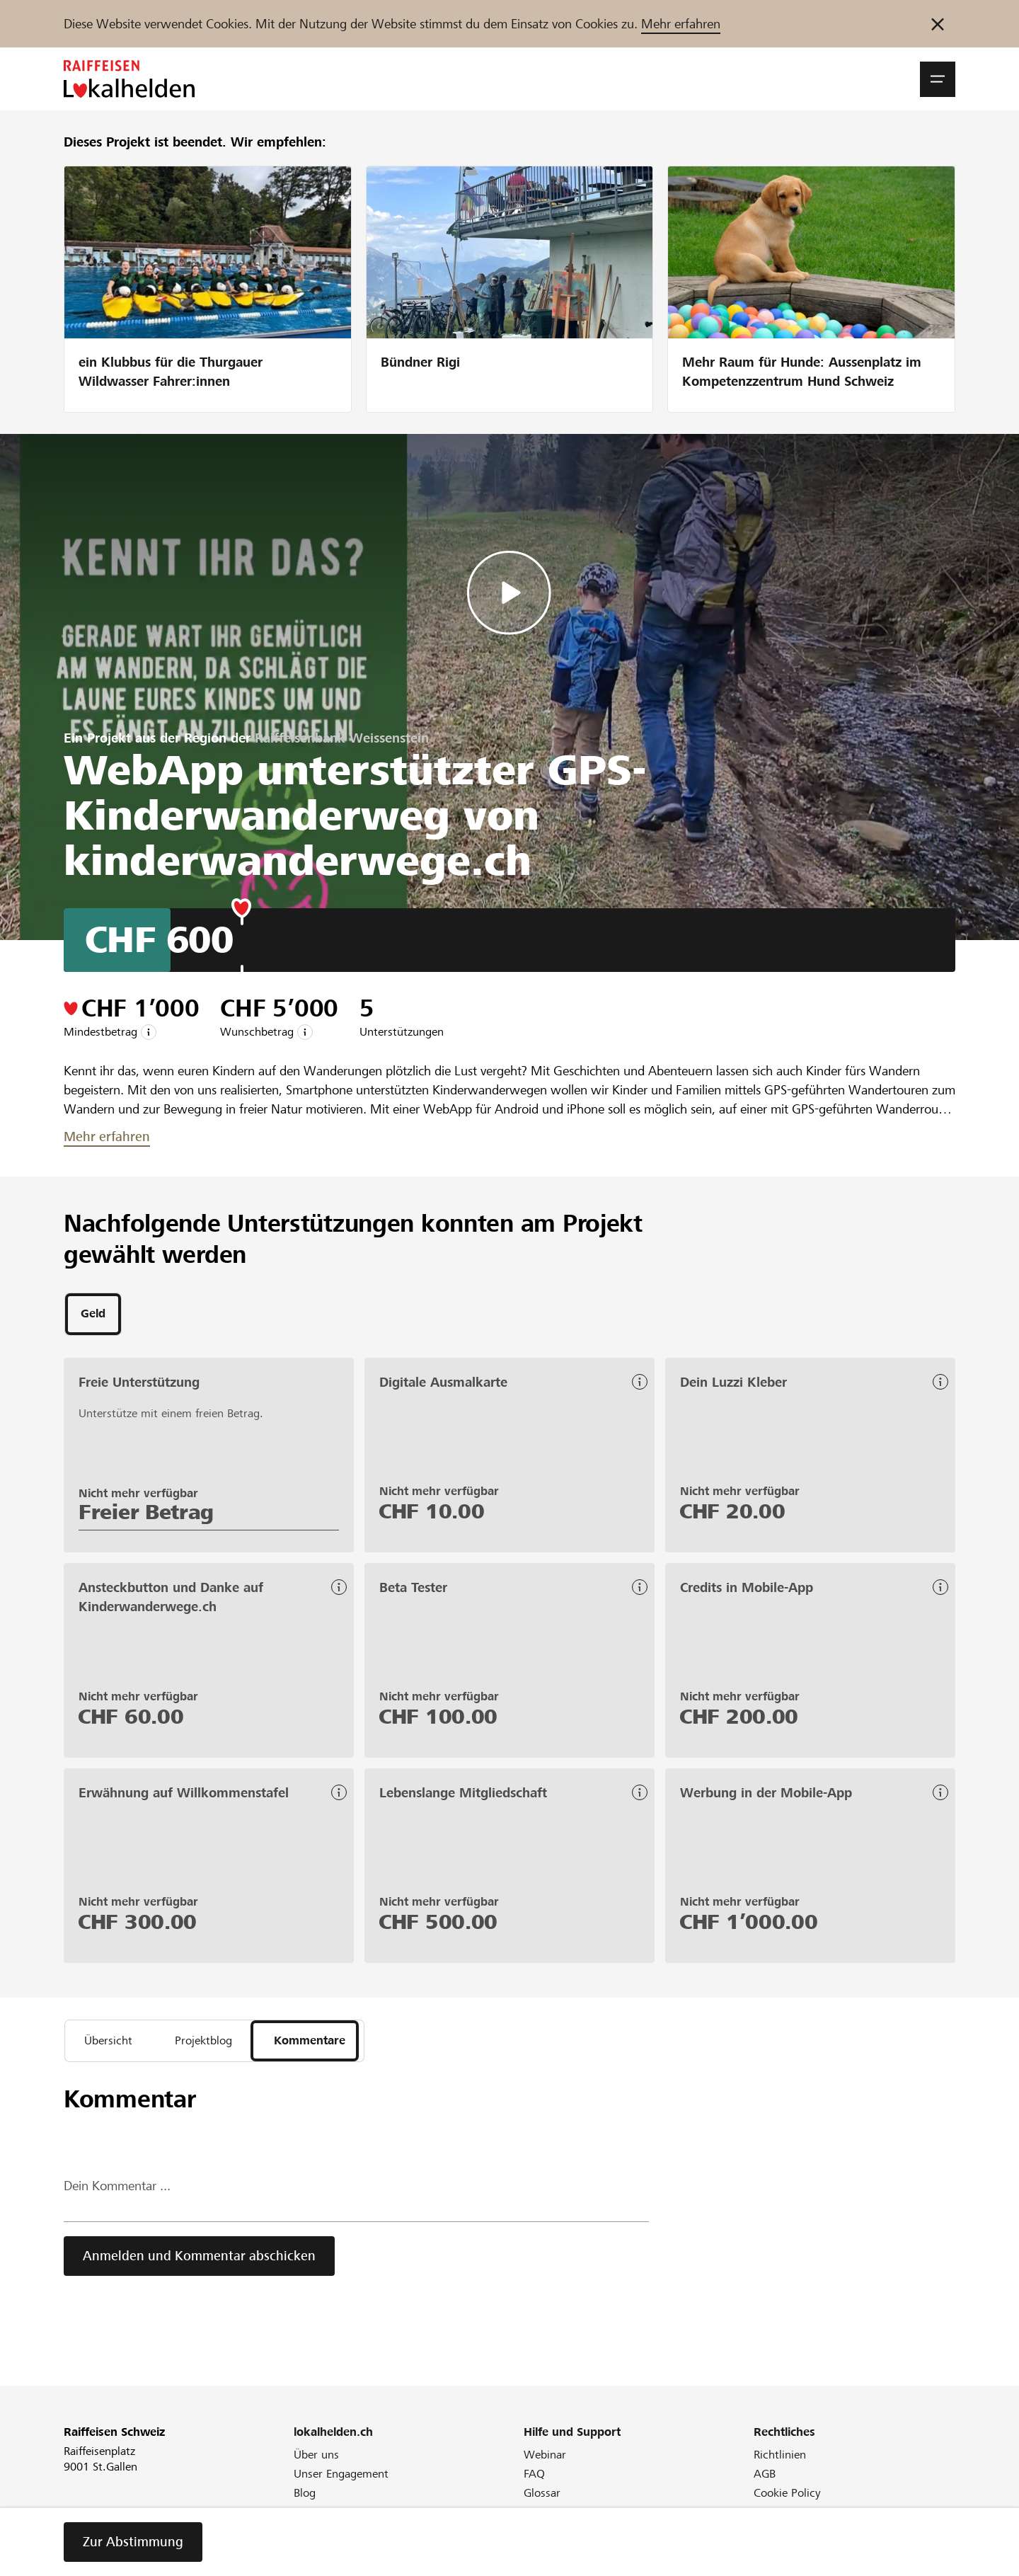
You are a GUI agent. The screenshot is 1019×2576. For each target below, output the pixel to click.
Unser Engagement (341, 2478)
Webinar (545, 2459)
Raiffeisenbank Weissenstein (342, 738)
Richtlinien (780, 2459)
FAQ (534, 2478)
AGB (765, 2478)
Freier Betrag (146, 1514)
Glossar (542, 2498)
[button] (937, 79)
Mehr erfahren (680, 23)
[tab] (93, 1315)
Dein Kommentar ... (117, 2191)
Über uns (316, 2459)
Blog (305, 2498)
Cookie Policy (787, 2498)
